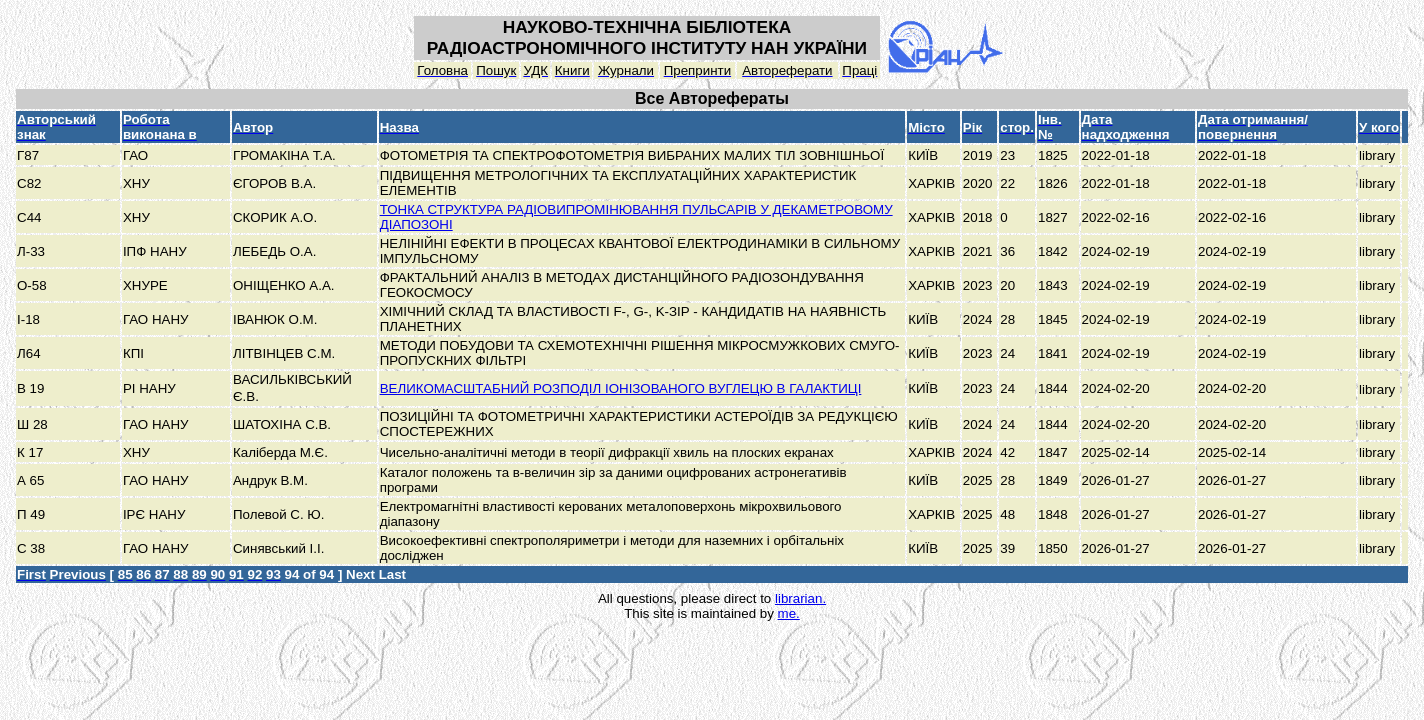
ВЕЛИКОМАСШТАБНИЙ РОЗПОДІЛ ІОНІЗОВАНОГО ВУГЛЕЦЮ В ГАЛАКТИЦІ (621, 388)
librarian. (800, 598)
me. (789, 613)
